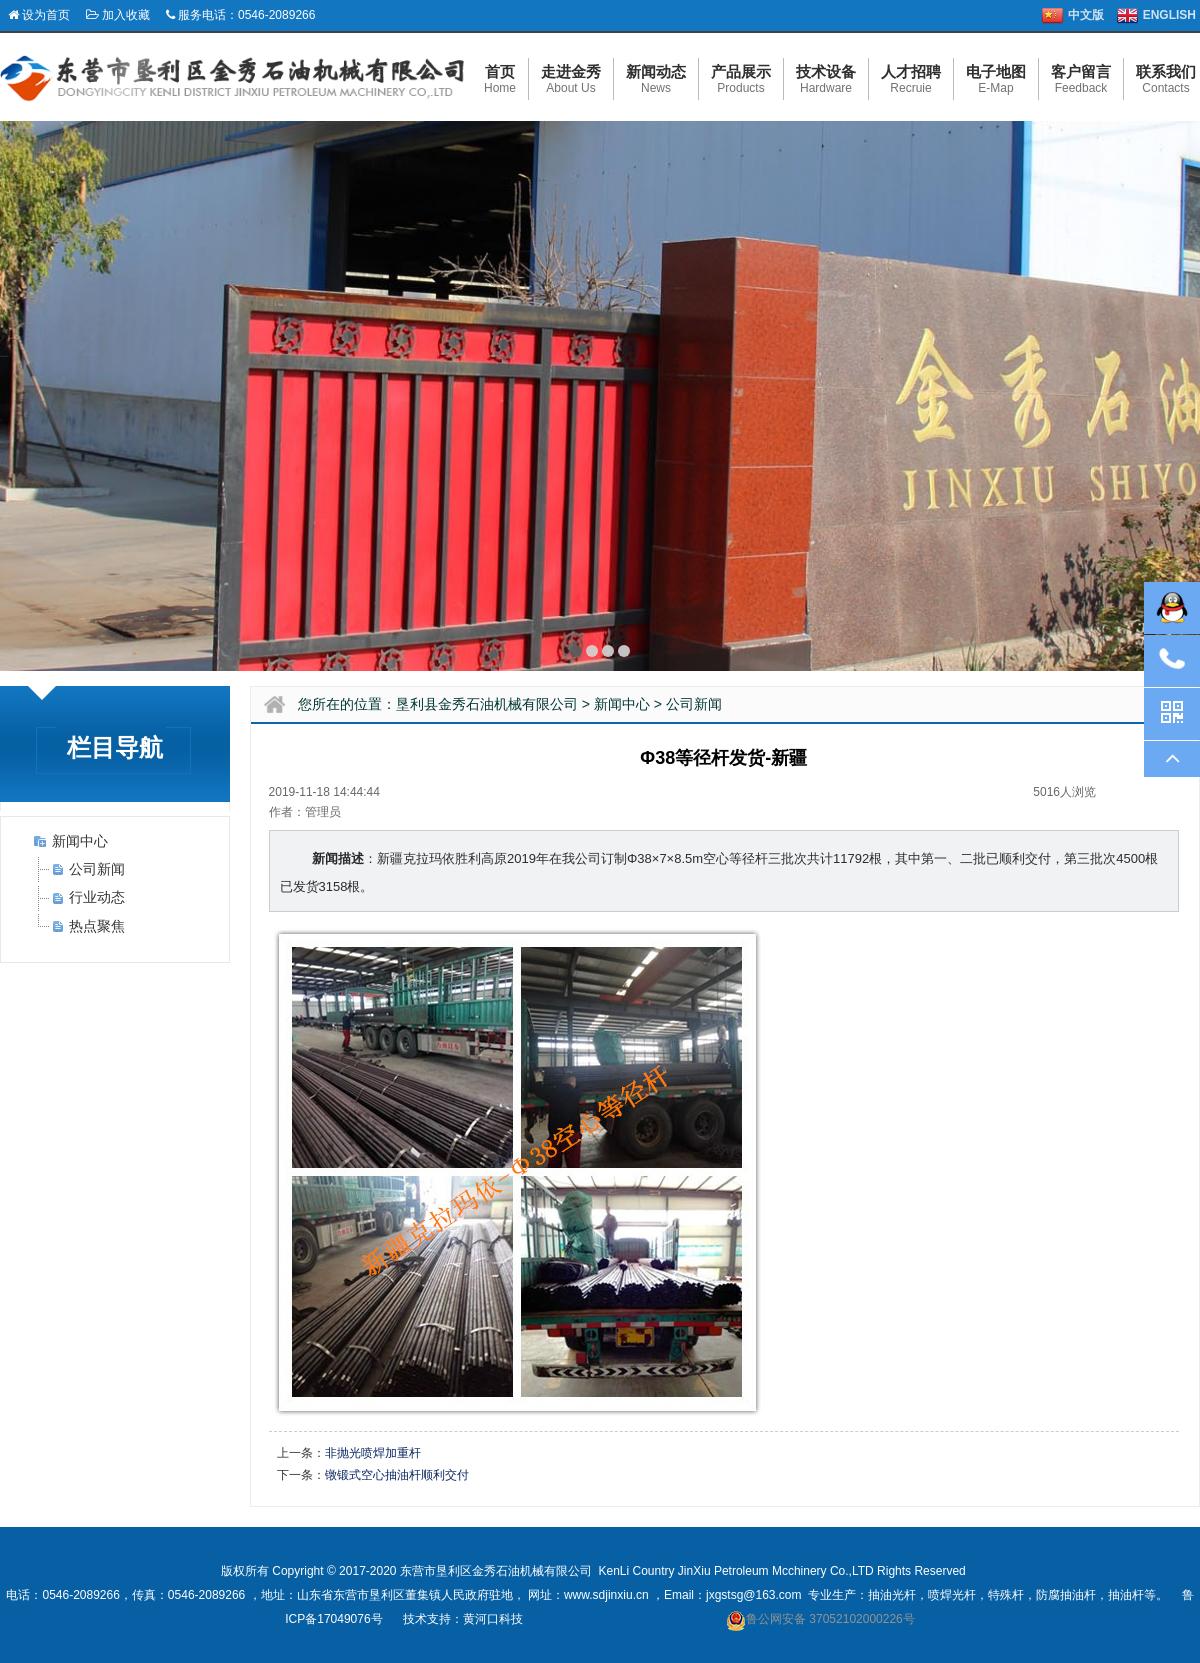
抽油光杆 (892, 1595)
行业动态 (97, 897)
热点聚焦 (97, 926)
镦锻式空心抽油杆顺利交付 (397, 1475)
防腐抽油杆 (1066, 1595)
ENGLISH (1169, 15)
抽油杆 (1126, 1595)
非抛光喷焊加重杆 (373, 1453)
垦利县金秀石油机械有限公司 (487, 704)
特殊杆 (1006, 1595)
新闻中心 (80, 841)
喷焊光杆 (952, 1595)
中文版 (1086, 15)
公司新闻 (97, 869)
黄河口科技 (493, 1619)
